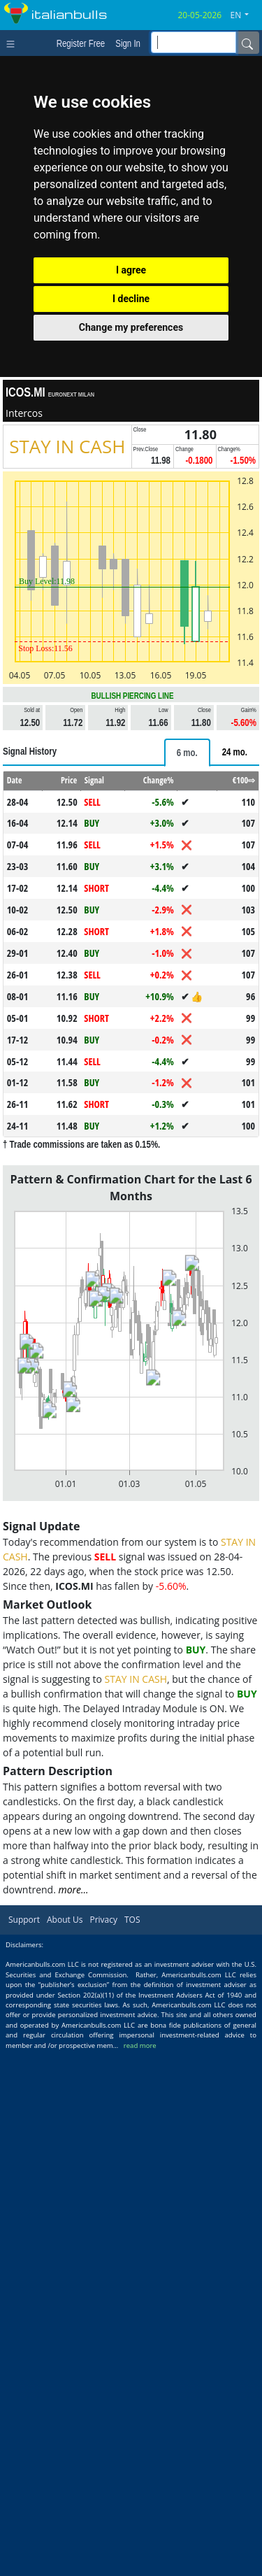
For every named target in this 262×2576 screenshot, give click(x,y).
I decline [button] (131, 298)
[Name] (247, 42)
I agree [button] (131, 270)
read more (140, 2045)
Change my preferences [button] (131, 327)
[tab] (187, 753)
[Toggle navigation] (13, 42)
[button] (245, 15)
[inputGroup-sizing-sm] (193, 42)
